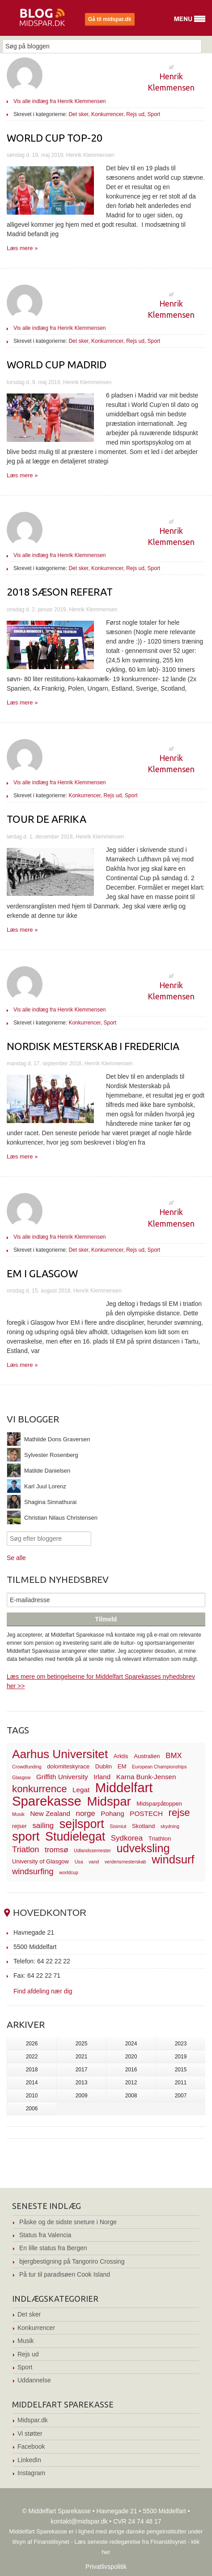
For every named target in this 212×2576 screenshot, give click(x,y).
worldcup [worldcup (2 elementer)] (68, 1872)
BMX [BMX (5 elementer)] (173, 1755)
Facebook (31, 2446)
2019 (181, 2056)
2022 (32, 2056)
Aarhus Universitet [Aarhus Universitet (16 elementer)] (60, 1754)
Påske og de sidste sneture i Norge (68, 2222)
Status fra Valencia (45, 2235)
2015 (181, 2069)
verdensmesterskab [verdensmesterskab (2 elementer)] (125, 1861)
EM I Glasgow (42, 1273)
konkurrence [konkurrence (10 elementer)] (39, 1788)
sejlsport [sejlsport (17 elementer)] (81, 1824)
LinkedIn (29, 2460)
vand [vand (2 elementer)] (94, 1861)
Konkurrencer (107, 114)
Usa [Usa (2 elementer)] (79, 1861)
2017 (82, 2069)
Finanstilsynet (51, 2541)
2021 (82, 2056)
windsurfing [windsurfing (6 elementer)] (33, 1871)
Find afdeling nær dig (42, 1991)
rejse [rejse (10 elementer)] (179, 1812)
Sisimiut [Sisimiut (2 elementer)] (118, 1826)
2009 (82, 2095)
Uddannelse (34, 2380)
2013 (82, 2082)
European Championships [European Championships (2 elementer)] (159, 1766)
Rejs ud (135, 114)
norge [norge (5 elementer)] (85, 1813)
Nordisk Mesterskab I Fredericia (93, 1046)
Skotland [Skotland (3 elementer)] (143, 1826)
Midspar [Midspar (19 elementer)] (109, 1801)
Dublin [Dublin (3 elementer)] (103, 1766)
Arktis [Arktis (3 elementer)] (121, 1756)
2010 (32, 2095)
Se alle (16, 1558)
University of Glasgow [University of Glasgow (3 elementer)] (40, 1861)
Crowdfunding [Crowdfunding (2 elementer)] (27, 1766)
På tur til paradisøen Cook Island (64, 2274)
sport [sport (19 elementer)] (25, 1836)
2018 (32, 2069)
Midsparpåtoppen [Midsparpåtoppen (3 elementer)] (159, 1803)
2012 (131, 2082)
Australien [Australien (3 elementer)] (147, 1756)
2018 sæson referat (60, 591)
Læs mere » (22, 248)
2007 (181, 2095)
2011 (181, 2082)
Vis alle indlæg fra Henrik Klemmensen (59, 101)
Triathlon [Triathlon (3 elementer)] (159, 1838)
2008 (131, 2095)
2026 (32, 2043)
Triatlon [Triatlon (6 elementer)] (25, 1849)
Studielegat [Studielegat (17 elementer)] (75, 1836)
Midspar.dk (32, 2420)
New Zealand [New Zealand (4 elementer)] (50, 1813)
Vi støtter (29, 2433)
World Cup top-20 (54, 137)
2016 (131, 2069)
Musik (25, 2340)
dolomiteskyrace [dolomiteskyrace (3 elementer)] (68, 1766)
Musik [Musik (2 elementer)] (18, 1814)
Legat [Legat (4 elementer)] (80, 1790)
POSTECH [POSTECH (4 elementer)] (146, 1813)
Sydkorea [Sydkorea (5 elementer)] (127, 1838)
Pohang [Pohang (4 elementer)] (112, 1813)
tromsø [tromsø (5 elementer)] (56, 1850)
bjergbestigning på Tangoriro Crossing (72, 2261)
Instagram (31, 2473)
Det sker (78, 114)
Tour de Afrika (46, 819)
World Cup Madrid (56, 364)
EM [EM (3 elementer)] (122, 1766)
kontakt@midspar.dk (79, 2521)
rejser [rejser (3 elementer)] (19, 1826)
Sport (154, 114)
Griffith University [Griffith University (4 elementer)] (62, 1777)
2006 (32, 2108)
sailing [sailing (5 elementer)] (43, 1825)
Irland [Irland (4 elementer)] (101, 1777)
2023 (181, 2043)
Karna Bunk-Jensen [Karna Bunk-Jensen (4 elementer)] (146, 1777)
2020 (131, 2056)
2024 (131, 2043)
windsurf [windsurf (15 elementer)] (173, 1859)
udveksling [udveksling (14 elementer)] (143, 1848)
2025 (82, 2043)
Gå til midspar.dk (109, 19)
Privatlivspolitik (106, 2566)
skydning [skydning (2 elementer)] (170, 1826)
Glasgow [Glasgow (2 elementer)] (21, 1777)
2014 (32, 2082)
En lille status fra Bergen (53, 2248)
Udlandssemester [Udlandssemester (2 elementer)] (92, 1850)
